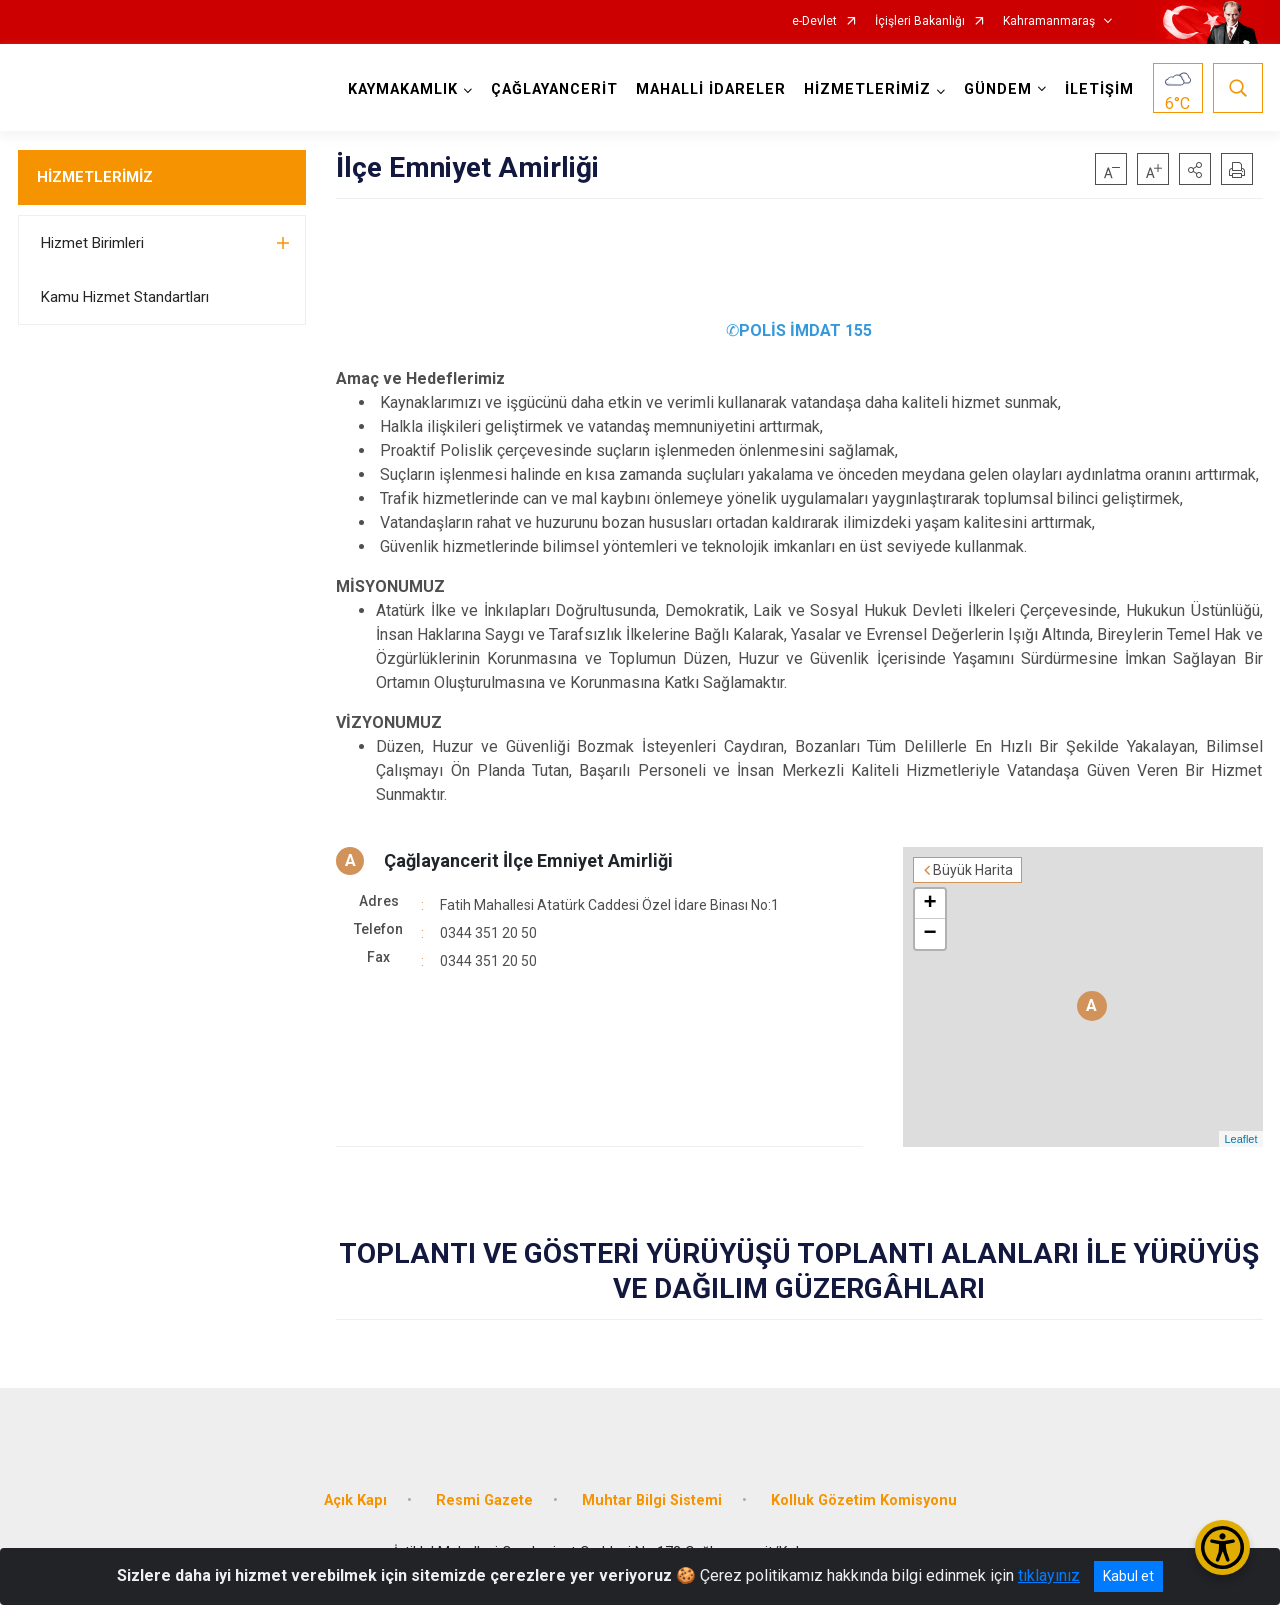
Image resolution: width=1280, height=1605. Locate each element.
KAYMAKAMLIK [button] (403, 89)
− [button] (929, 934)
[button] (1195, 169)
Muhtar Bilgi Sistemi (652, 1500)
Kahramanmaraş (1049, 21)
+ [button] (929, 904)
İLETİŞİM (1099, 89)
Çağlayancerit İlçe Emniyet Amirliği (528, 860)
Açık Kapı (355, 1500)
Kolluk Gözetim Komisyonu (864, 1500)
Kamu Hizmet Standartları (125, 297)
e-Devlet (814, 21)
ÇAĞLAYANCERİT (554, 89)
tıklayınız (1049, 1575)
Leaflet (1240, 1139)
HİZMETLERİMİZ (95, 177)
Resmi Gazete (484, 1500)
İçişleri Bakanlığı (920, 21)
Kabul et (1128, 1576)
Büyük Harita (973, 870)
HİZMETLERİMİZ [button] (867, 89)
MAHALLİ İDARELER (711, 89)
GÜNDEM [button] (998, 89)
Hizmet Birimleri (92, 243)
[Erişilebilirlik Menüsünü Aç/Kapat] (1222, 1547)
